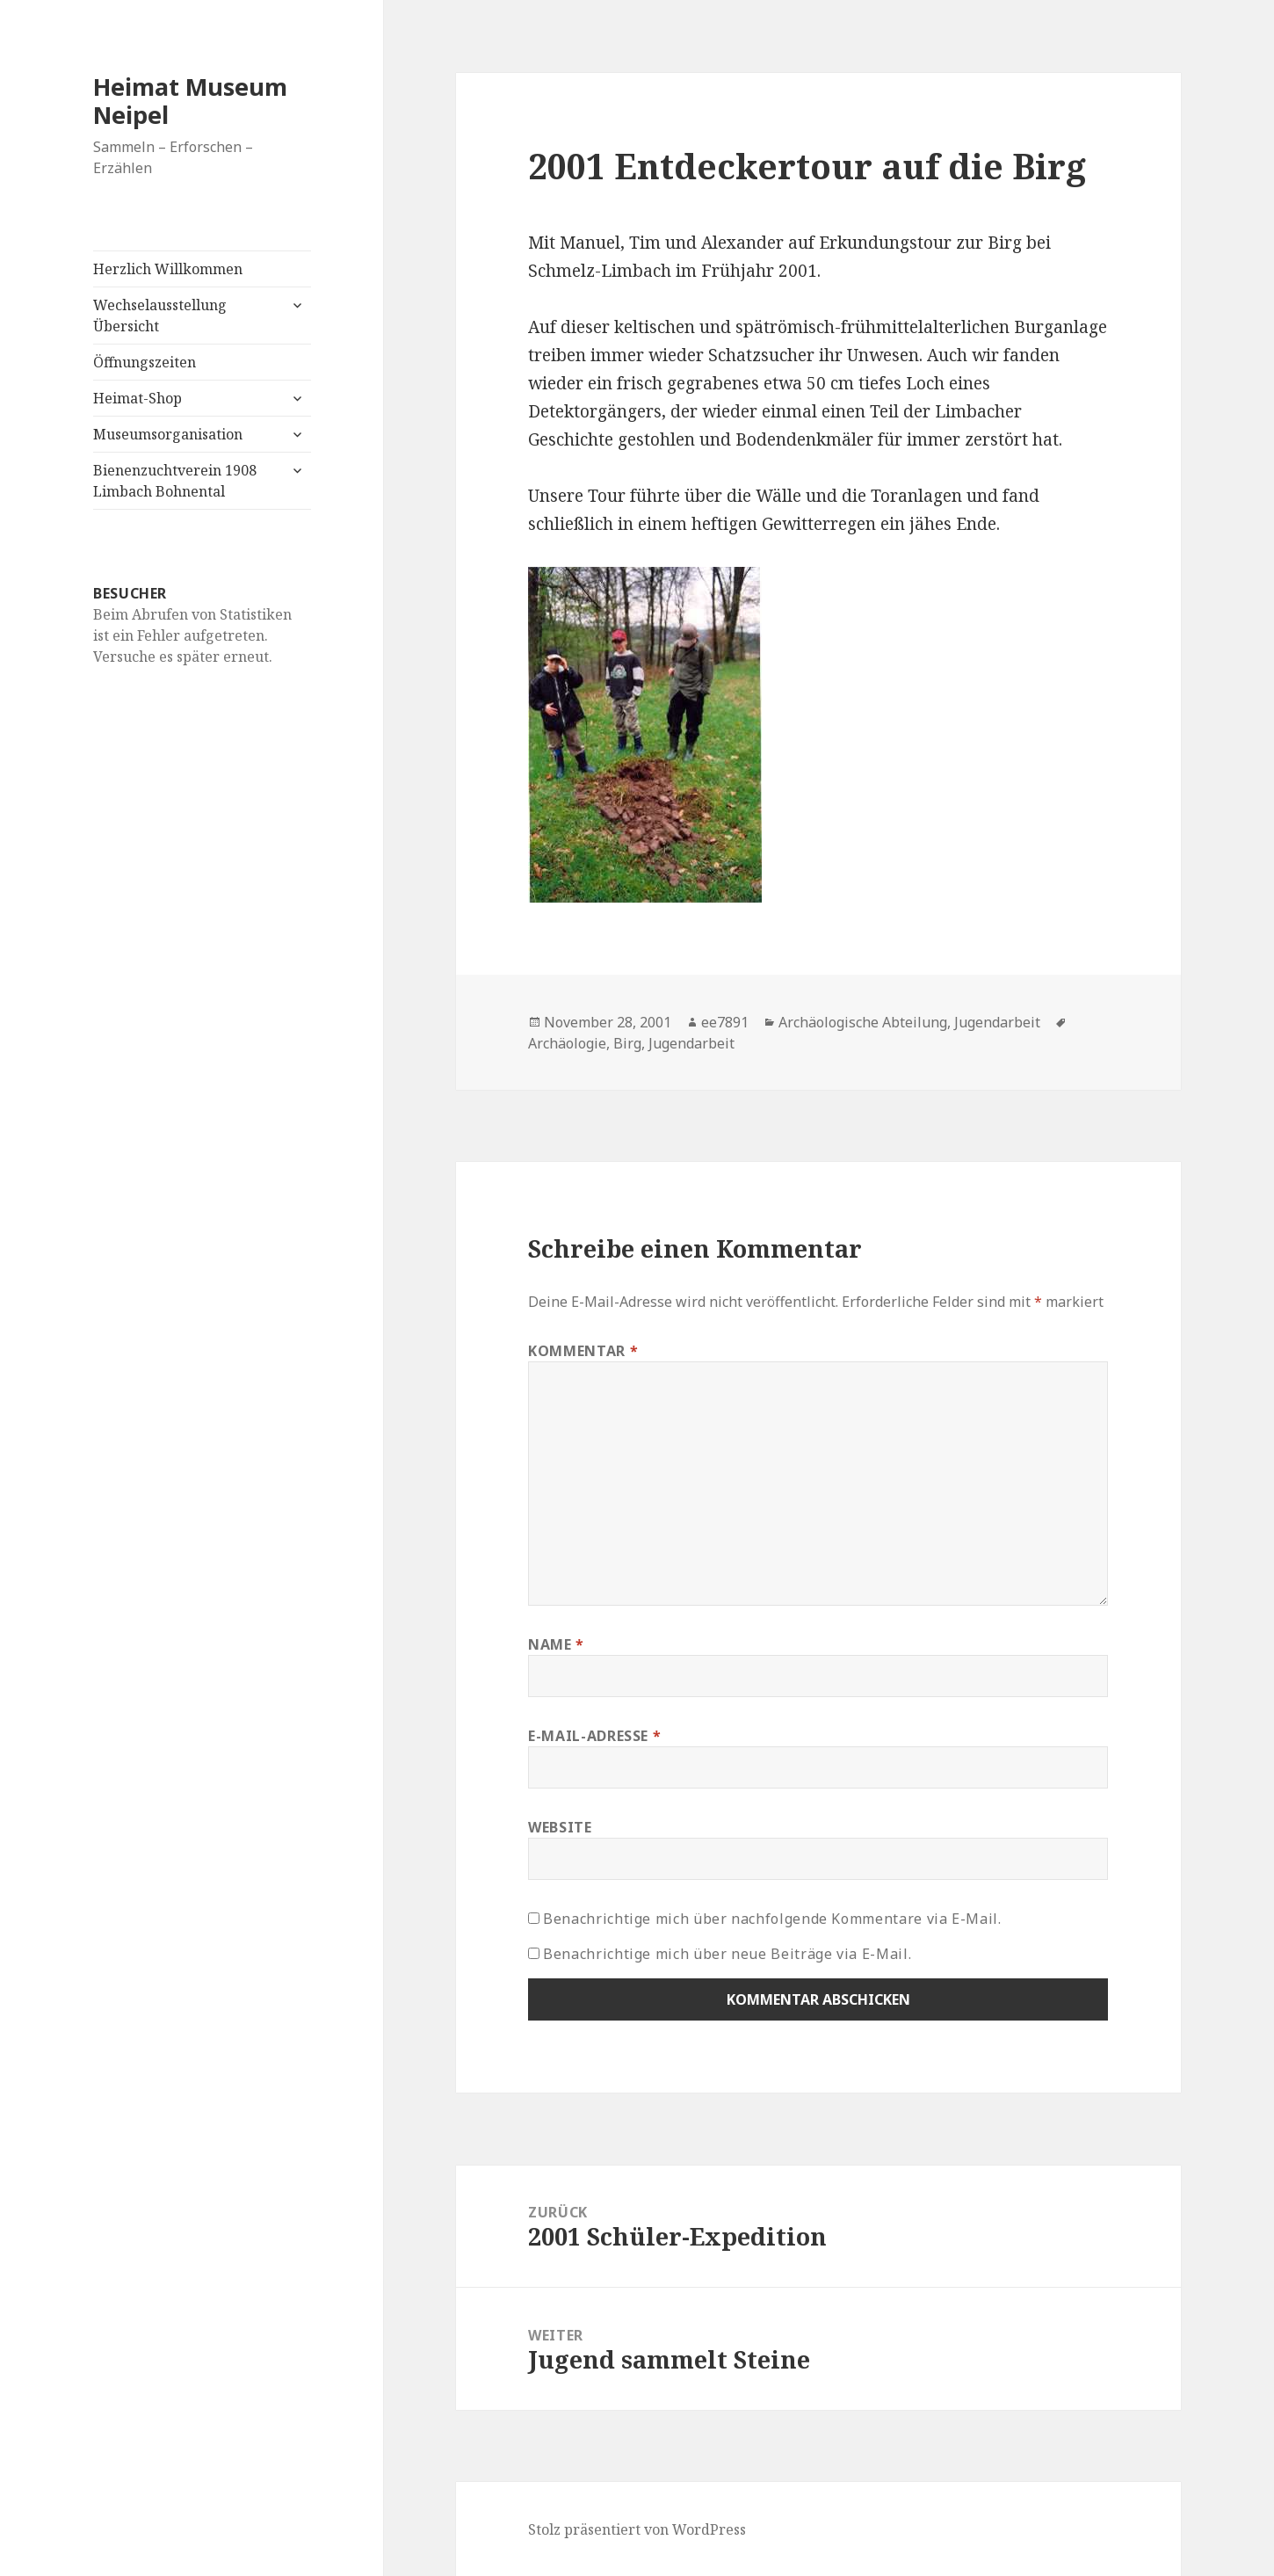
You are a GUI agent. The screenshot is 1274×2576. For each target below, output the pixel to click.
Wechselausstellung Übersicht (160, 315)
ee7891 (725, 1022)
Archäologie (567, 1043)
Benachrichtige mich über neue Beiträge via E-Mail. (727, 1953)
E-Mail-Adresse (594, 1735)
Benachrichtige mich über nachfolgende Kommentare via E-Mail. (772, 1918)
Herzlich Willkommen (167, 269)
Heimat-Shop (137, 398)
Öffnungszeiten (144, 362)
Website (559, 1827)
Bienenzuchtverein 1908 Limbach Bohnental (175, 481)
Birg (627, 1043)
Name (556, 1644)
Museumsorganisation (167, 434)
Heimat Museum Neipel (190, 100)
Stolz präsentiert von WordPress (637, 2529)
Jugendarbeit (997, 1022)
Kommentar (583, 1351)
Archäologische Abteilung (862, 1022)
